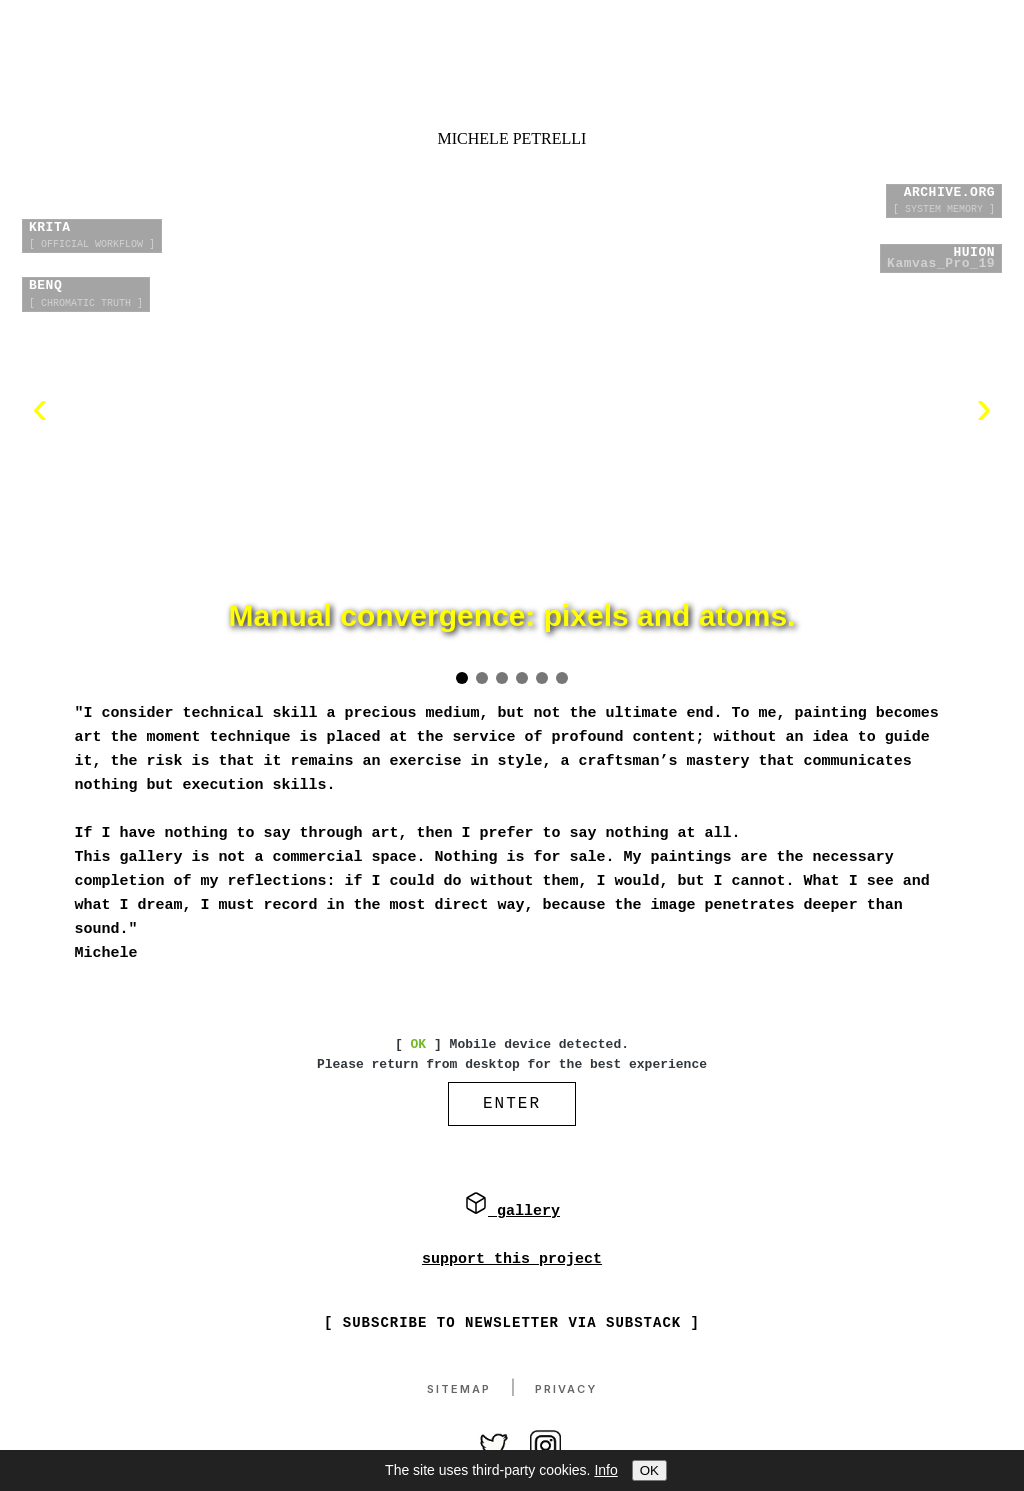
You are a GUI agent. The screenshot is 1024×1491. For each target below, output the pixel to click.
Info (605, 1470)
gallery (512, 1213)
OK (649, 1470)
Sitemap (459, 1390)
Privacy (566, 1390)
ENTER (512, 1106)
